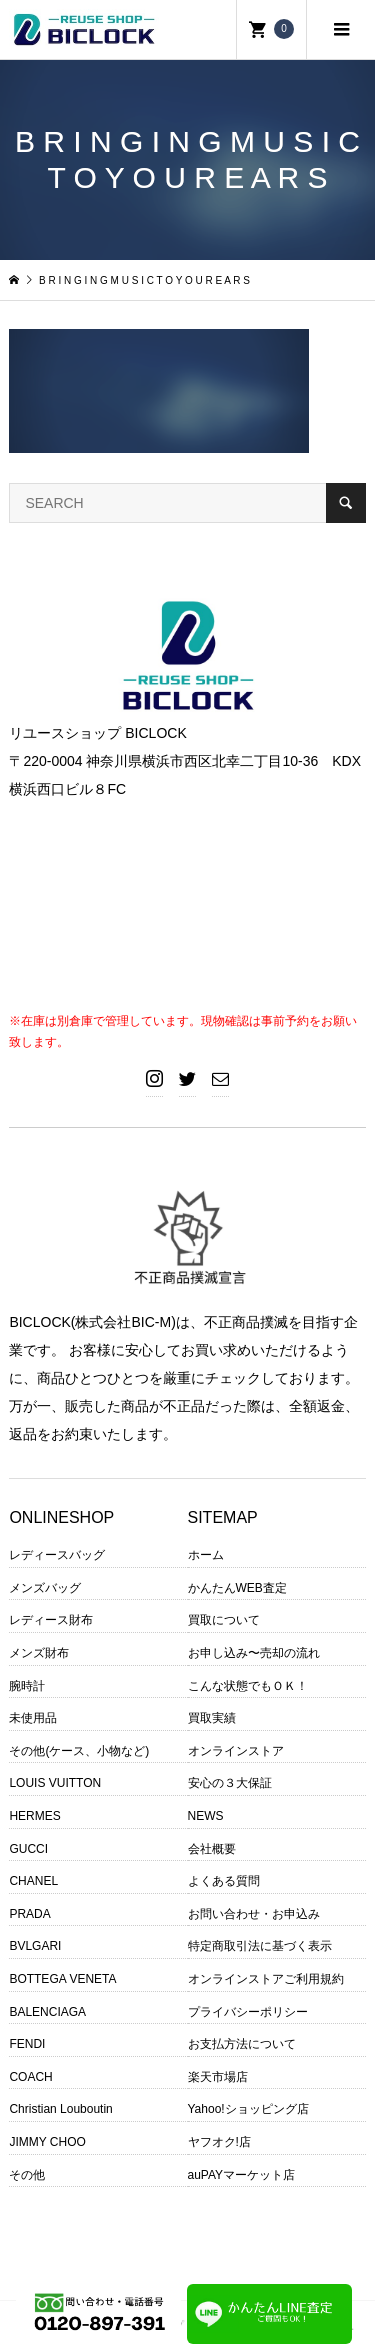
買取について (224, 1620)
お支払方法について (242, 2044)
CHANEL (33, 1881)
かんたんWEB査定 (237, 1588)
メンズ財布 (39, 1653)
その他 (27, 2175)
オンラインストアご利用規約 (266, 1979)
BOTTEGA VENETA (62, 1979)
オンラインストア (236, 1751)
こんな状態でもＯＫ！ (248, 1686)
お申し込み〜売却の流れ (254, 1653)
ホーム (206, 1555)
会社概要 (212, 1849)
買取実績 (212, 1718)
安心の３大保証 (230, 1783)
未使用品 (33, 1718)
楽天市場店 (218, 2077)
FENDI (27, 2044)
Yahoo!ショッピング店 (248, 2109)
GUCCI (28, 1849)
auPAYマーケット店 (242, 2175)
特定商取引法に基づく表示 (260, 1946)
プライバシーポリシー (248, 2012)
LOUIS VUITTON (55, 1783)
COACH (30, 2077)
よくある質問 (224, 1881)
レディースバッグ (57, 1555)
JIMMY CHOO (47, 2142)
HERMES (34, 1816)
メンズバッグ (45, 1588)
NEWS (206, 1816)
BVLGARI (35, 1946)
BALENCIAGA (47, 2012)
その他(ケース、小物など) (79, 1751)
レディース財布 (51, 1620)
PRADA (29, 1914)
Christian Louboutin (60, 2109)
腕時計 (27, 1686)
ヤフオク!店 (219, 2142)
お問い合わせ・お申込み (254, 1914)
